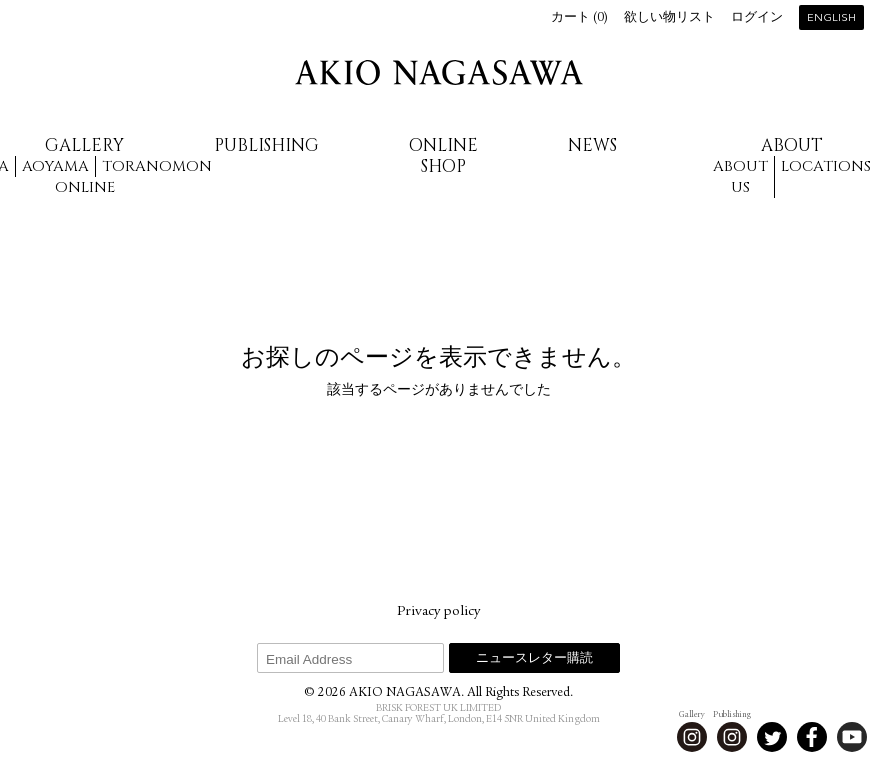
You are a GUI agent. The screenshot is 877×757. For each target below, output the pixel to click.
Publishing (266, 145)
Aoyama (55, 166)
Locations (826, 166)
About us (740, 177)
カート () (579, 18)
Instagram (692, 737)
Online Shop (443, 156)
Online (85, 187)
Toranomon (157, 166)
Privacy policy (438, 612)
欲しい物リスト (669, 18)
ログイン (757, 18)
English (831, 18)
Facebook (812, 737)
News (592, 145)
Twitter (772, 737)
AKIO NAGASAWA (439, 72)
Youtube (852, 737)
